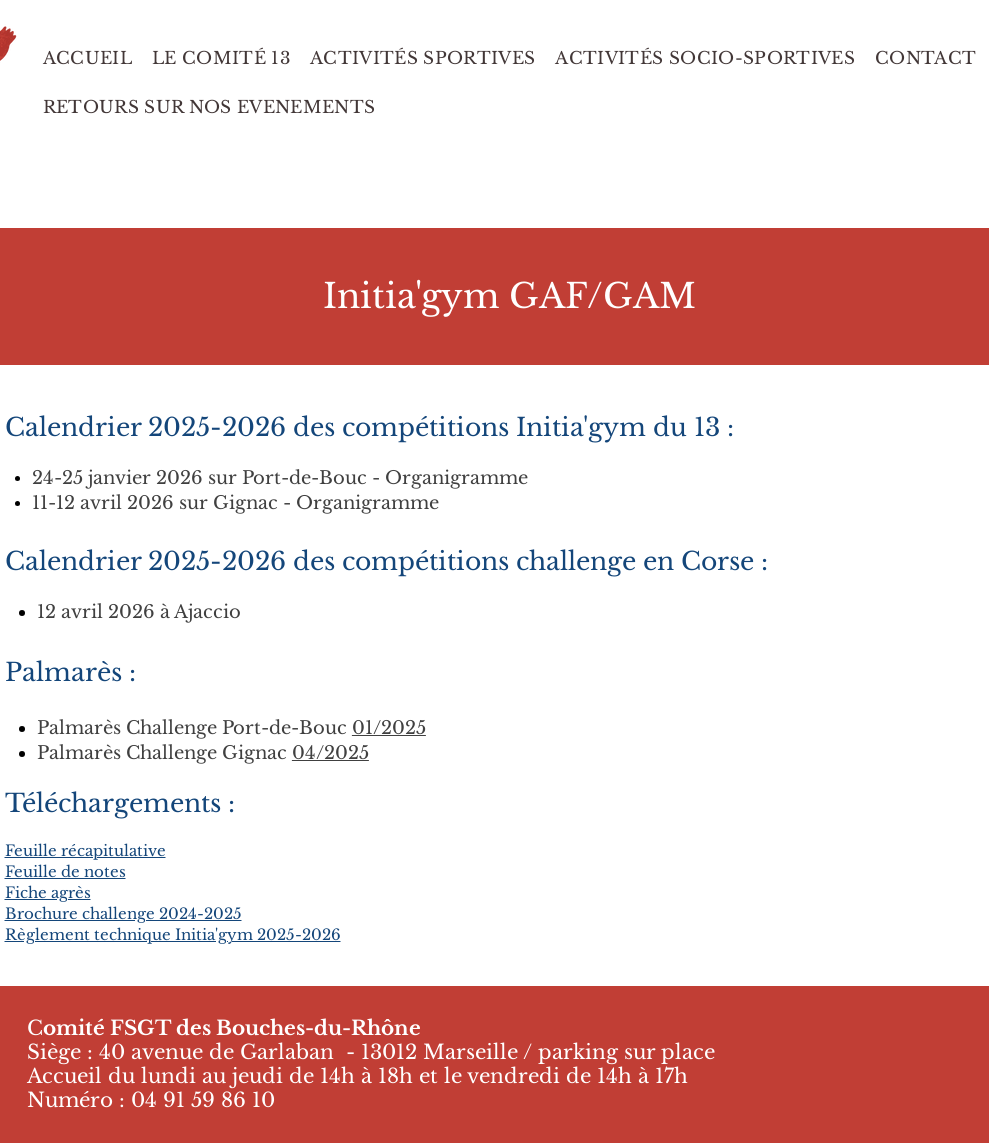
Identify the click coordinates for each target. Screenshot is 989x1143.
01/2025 (389, 728)
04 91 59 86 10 (203, 1100)
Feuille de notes (65, 871)
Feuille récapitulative (85, 850)
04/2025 (330, 753)
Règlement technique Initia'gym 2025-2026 (173, 934)
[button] (209, 107)
